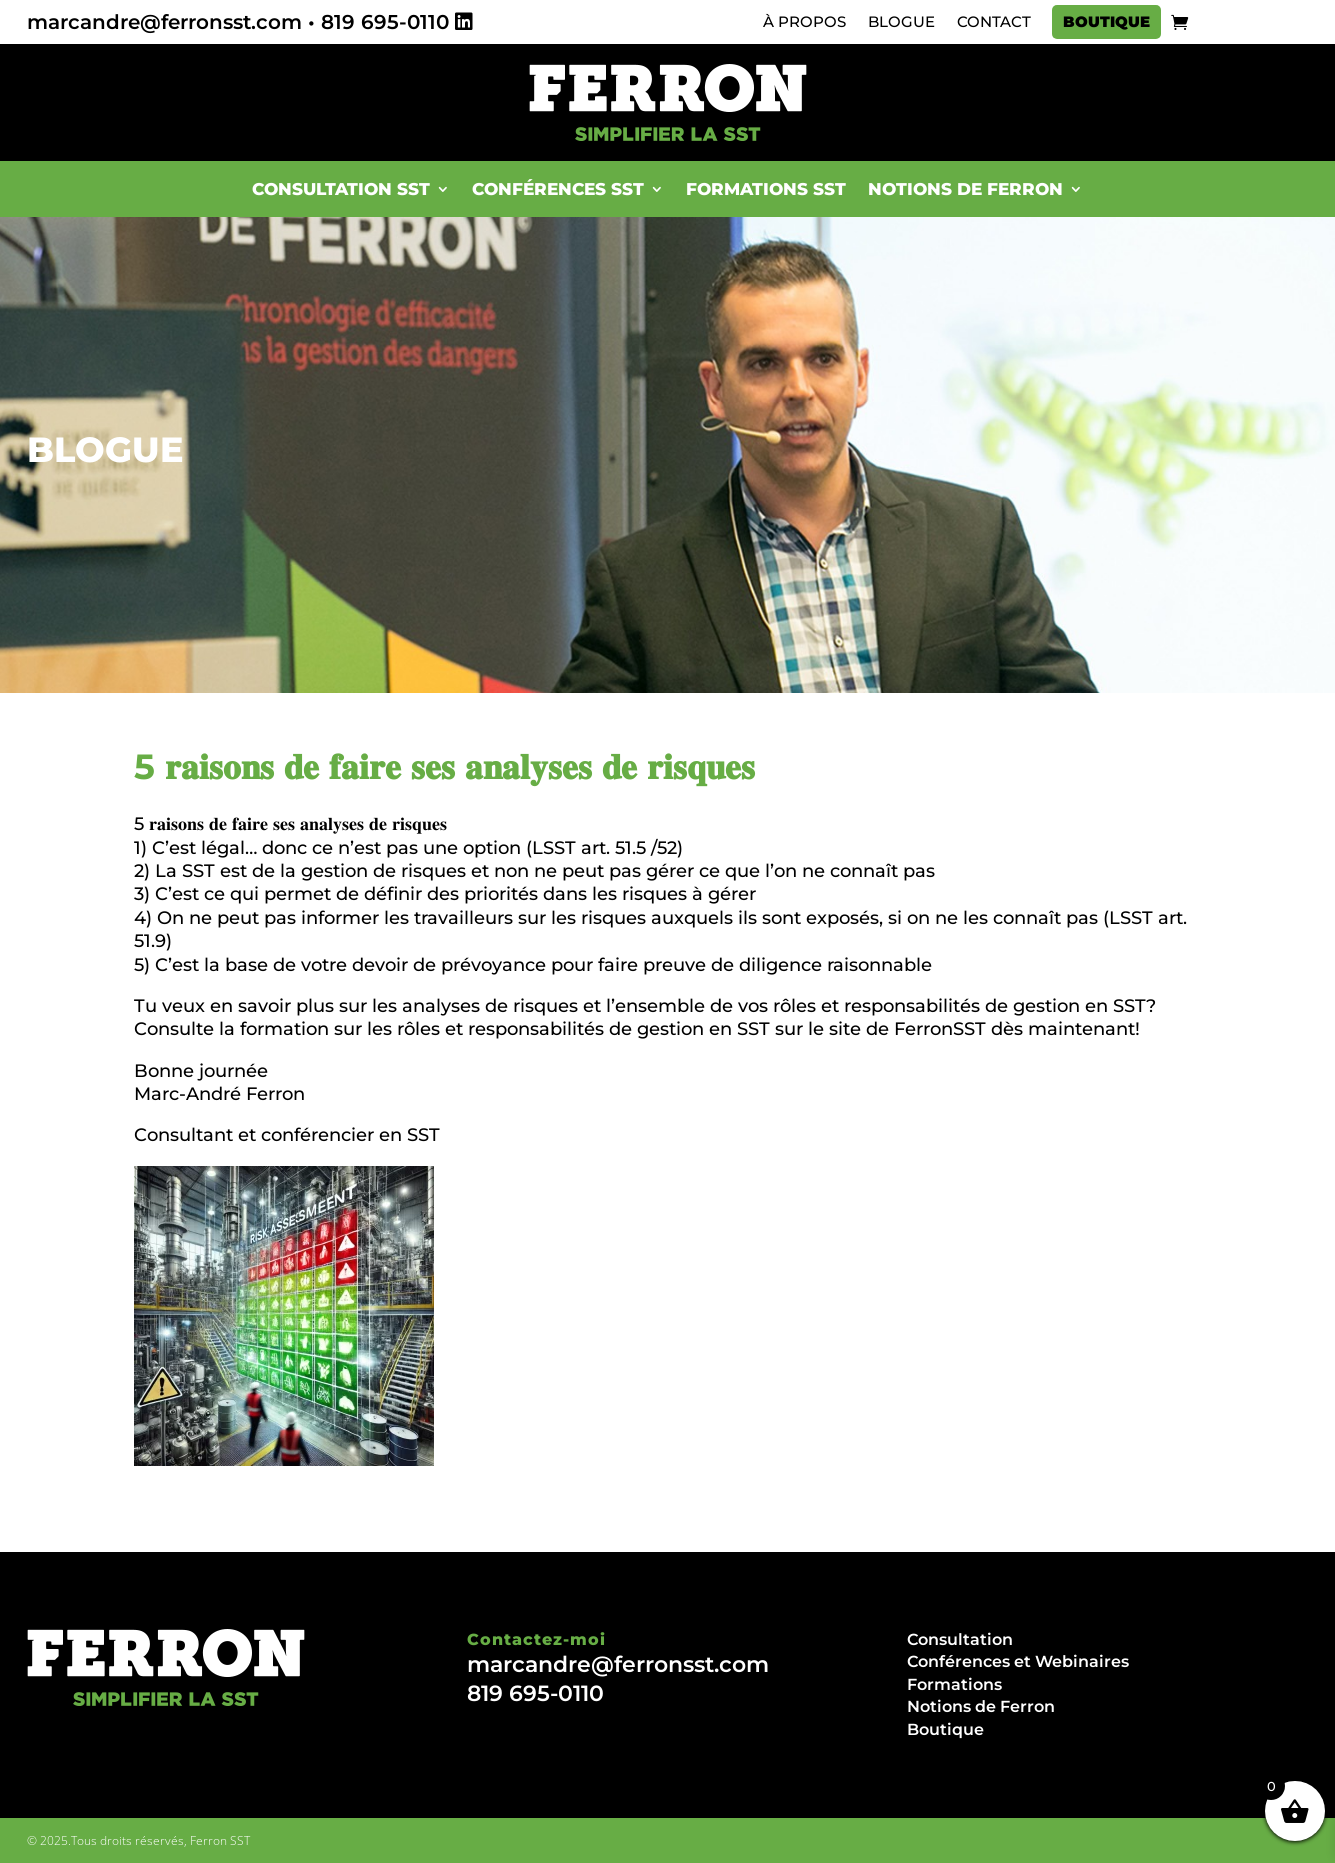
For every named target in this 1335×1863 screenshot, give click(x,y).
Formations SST (766, 189)
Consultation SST (341, 189)
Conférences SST (558, 189)
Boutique (1106, 22)
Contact (994, 22)
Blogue (901, 22)
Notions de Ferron (965, 189)
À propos (804, 22)
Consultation (960, 1639)
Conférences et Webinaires (1018, 1661)
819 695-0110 (385, 22)
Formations (954, 1684)
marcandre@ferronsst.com (164, 22)
